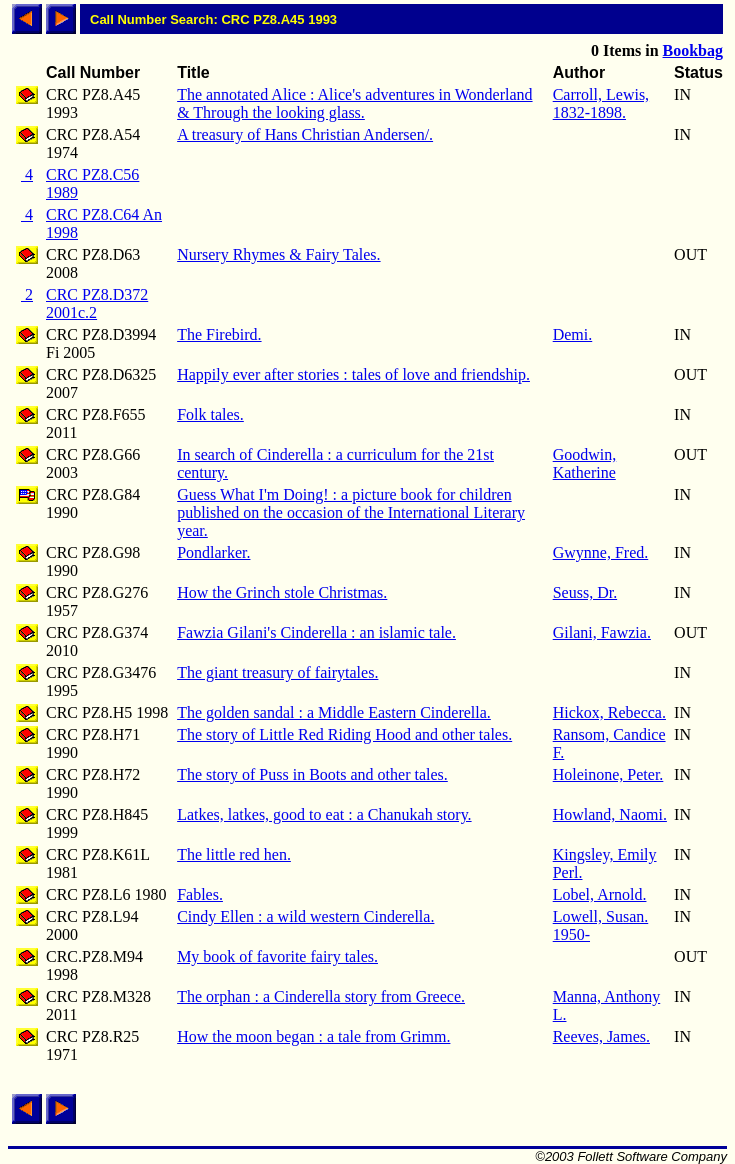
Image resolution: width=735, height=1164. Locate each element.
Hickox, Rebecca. (609, 712)
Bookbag (693, 50)
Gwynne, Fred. (601, 552)
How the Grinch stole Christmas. (282, 592)
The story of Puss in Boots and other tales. (312, 774)
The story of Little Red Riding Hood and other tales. (344, 734)
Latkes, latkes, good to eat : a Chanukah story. (324, 814)
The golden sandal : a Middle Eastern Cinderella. (334, 712)
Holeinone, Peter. (608, 774)
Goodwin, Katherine (585, 463)
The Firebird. (219, 334)
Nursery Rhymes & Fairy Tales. (278, 254)
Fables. (200, 894)
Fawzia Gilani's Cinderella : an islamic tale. (316, 632)
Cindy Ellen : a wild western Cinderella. (305, 916)
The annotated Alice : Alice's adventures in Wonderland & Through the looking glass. (354, 103)
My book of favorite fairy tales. (277, 956)
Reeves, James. (601, 1036)
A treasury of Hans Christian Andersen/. (305, 134)
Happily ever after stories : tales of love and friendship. (353, 374)
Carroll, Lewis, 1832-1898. (601, 103)
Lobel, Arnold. (600, 894)
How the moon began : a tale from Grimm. (313, 1036)
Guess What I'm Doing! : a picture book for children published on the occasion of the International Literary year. (351, 512)
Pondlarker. (213, 552)
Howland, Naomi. (610, 814)
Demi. (573, 334)
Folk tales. (210, 414)
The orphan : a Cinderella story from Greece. (321, 996)
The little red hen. (234, 854)
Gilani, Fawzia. (602, 632)
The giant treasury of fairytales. (277, 672)
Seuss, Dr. (585, 592)
